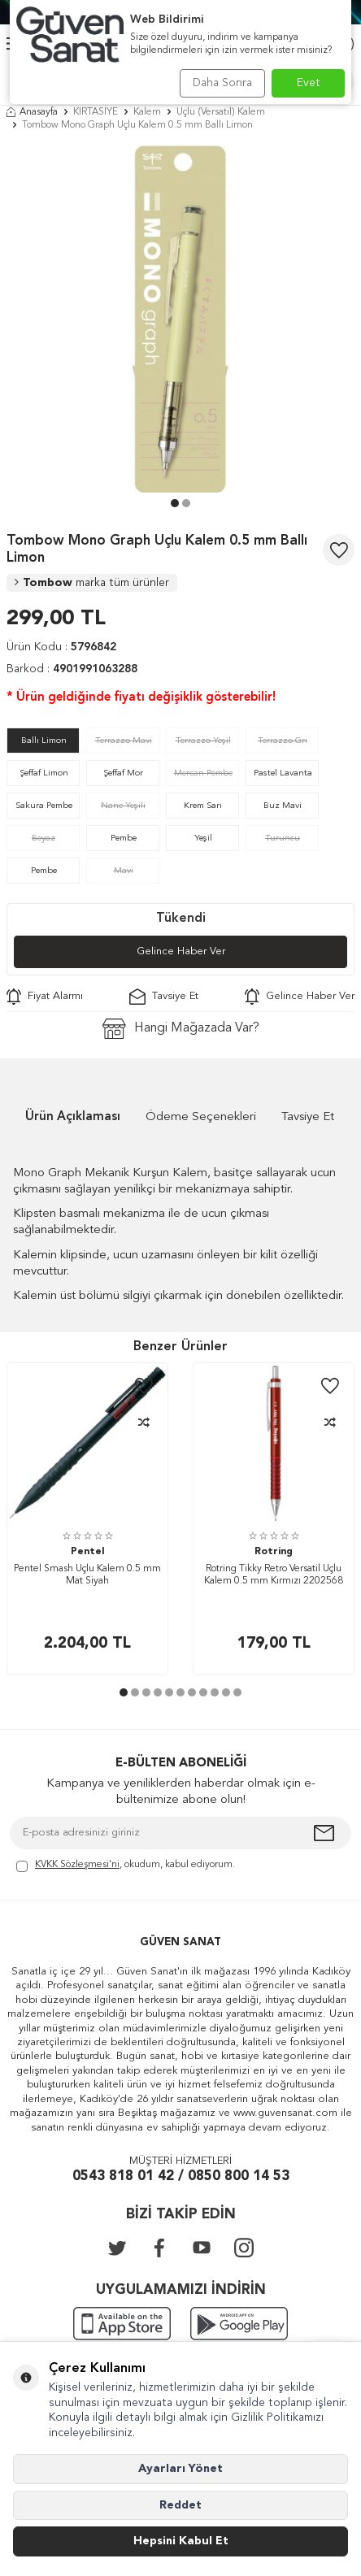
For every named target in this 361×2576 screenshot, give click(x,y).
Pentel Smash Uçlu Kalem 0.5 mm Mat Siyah (87, 1575)
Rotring (273, 1552)
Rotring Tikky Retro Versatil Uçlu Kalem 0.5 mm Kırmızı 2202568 (273, 1575)
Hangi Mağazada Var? (180, 1029)
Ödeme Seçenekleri (201, 1117)
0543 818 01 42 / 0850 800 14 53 (180, 2176)
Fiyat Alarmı (45, 996)
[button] (175, 503)
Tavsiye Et (163, 996)
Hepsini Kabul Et (180, 2541)
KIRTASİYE (95, 112)
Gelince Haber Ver (181, 951)
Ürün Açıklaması (72, 1117)
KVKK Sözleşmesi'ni (77, 1865)
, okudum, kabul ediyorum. (125, 1866)
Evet (308, 83)
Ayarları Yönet (180, 2468)
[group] (180, 319)
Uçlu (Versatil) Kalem (220, 112)
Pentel (87, 1552)
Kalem (147, 112)
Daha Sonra (222, 83)
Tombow (92, 583)
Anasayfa (32, 112)
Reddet (180, 2505)
